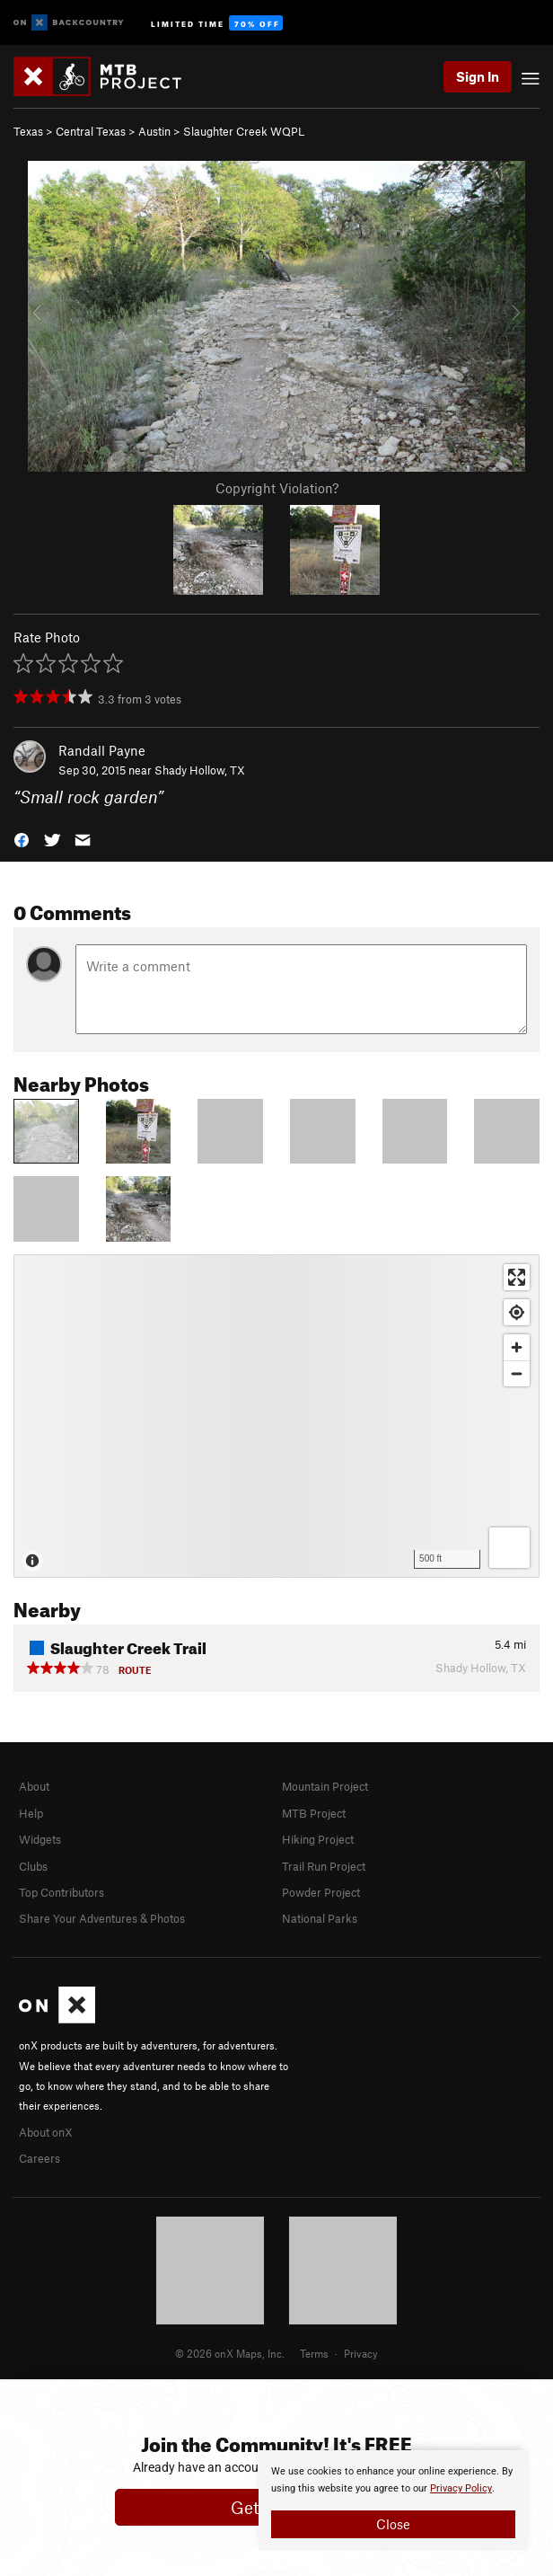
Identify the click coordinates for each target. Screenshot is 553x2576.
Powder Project (321, 1892)
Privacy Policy (461, 2488)
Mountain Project (325, 1786)
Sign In (477, 76)
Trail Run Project (323, 1866)
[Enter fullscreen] (517, 1277)
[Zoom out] (517, 1373)
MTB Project (314, 1813)
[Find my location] (517, 1312)
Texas (28, 131)
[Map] (276, 1416)
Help (31, 1813)
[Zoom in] (517, 1347)
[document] (393, 2500)
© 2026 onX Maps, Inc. (230, 2353)
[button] (21, 838)
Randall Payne (101, 750)
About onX (46, 2132)
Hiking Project (318, 1839)
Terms (314, 2353)
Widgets (40, 1839)
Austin (154, 131)
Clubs (33, 1866)
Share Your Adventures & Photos (102, 1918)
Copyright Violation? (276, 488)
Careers (39, 2158)
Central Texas (91, 131)
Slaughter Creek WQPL (243, 131)
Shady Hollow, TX (199, 770)
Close (393, 2524)
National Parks (319, 1918)
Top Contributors (61, 1892)
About (34, 1786)
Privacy (361, 2353)
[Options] (509, 1547)
